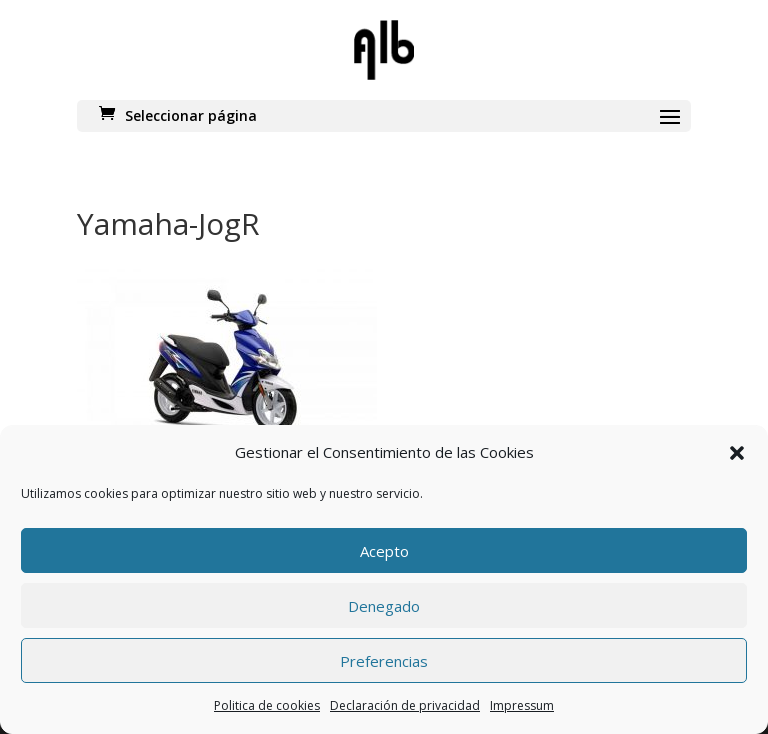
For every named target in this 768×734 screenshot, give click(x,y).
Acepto (384, 551)
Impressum (522, 705)
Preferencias (384, 661)
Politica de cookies (267, 705)
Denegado (384, 606)
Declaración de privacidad (405, 705)
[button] (737, 453)
